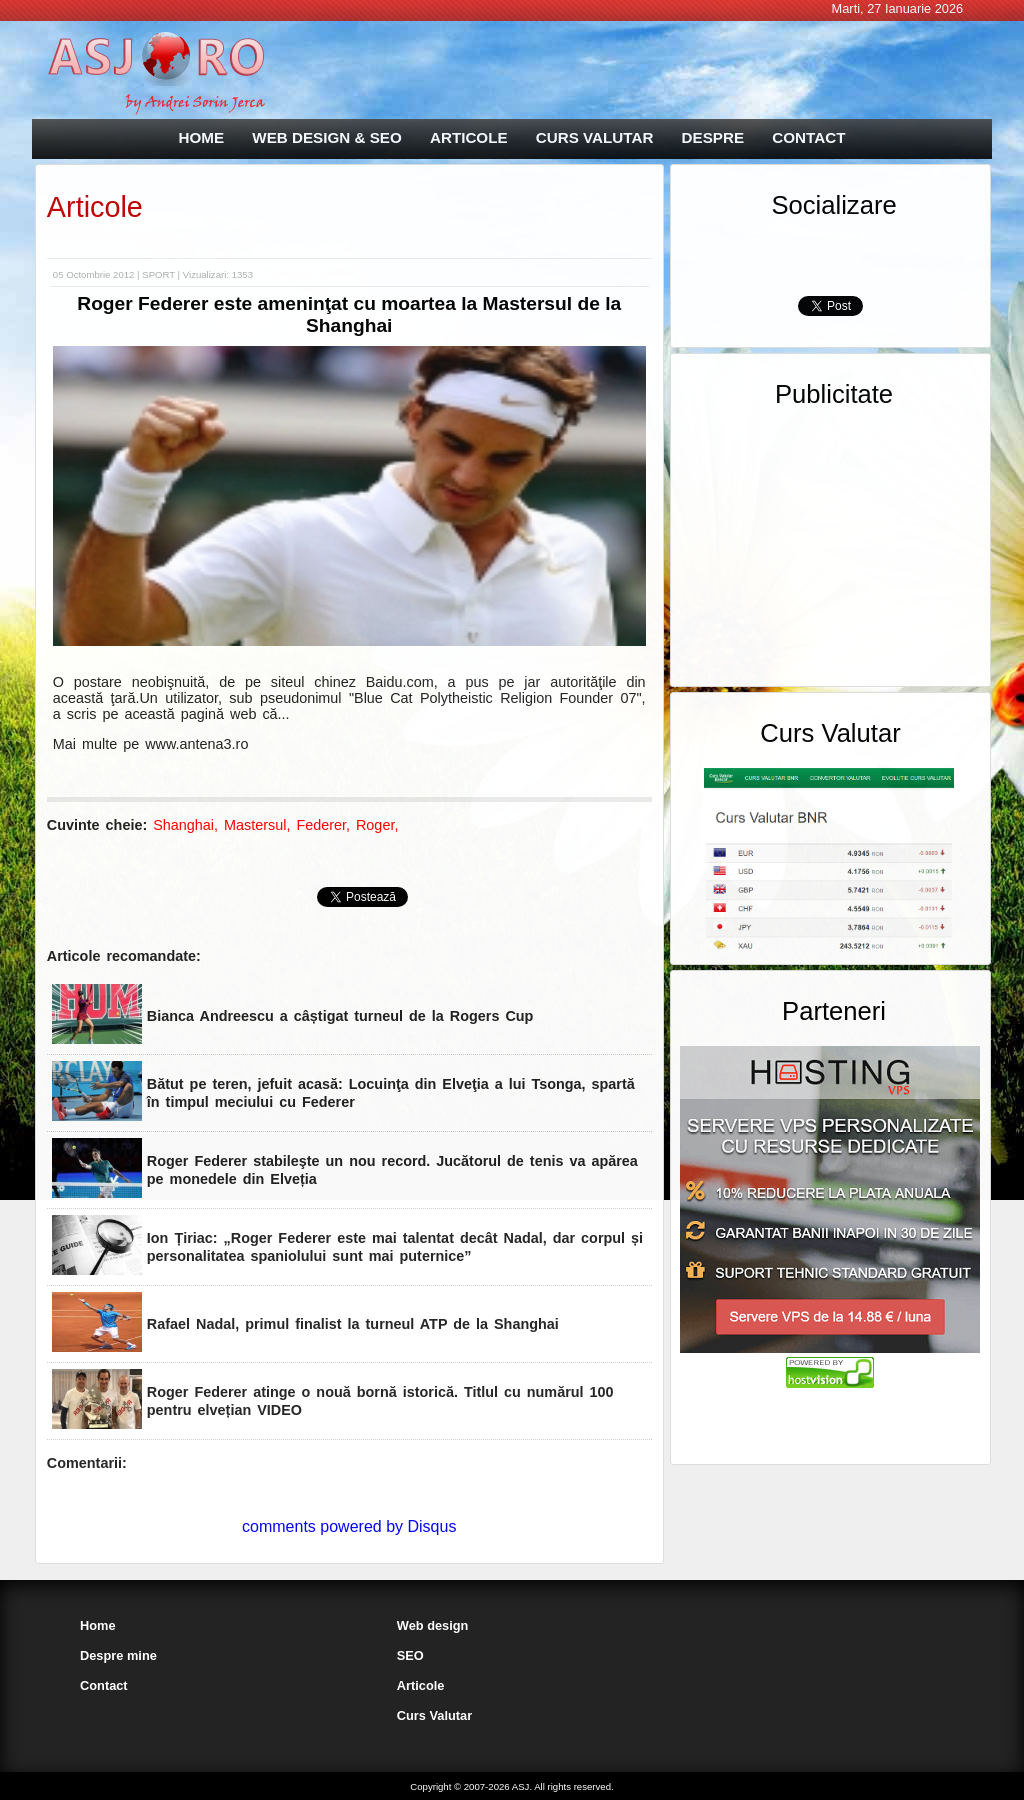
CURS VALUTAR (595, 137)
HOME (202, 137)
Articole (95, 207)
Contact (104, 1685)
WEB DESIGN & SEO (326, 137)
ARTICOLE (469, 137)
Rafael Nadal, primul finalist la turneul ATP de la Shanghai (353, 1324)
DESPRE (713, 137)
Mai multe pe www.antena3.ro (151, 744)
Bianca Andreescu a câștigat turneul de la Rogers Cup (340, 1016)
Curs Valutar (434, 1715)
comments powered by (349, 1526)
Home (98, 1625)
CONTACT (808, 137)
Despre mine (118, 1655)
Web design (433, 1625)
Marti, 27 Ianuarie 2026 (898, 8)
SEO (410, 1655)
